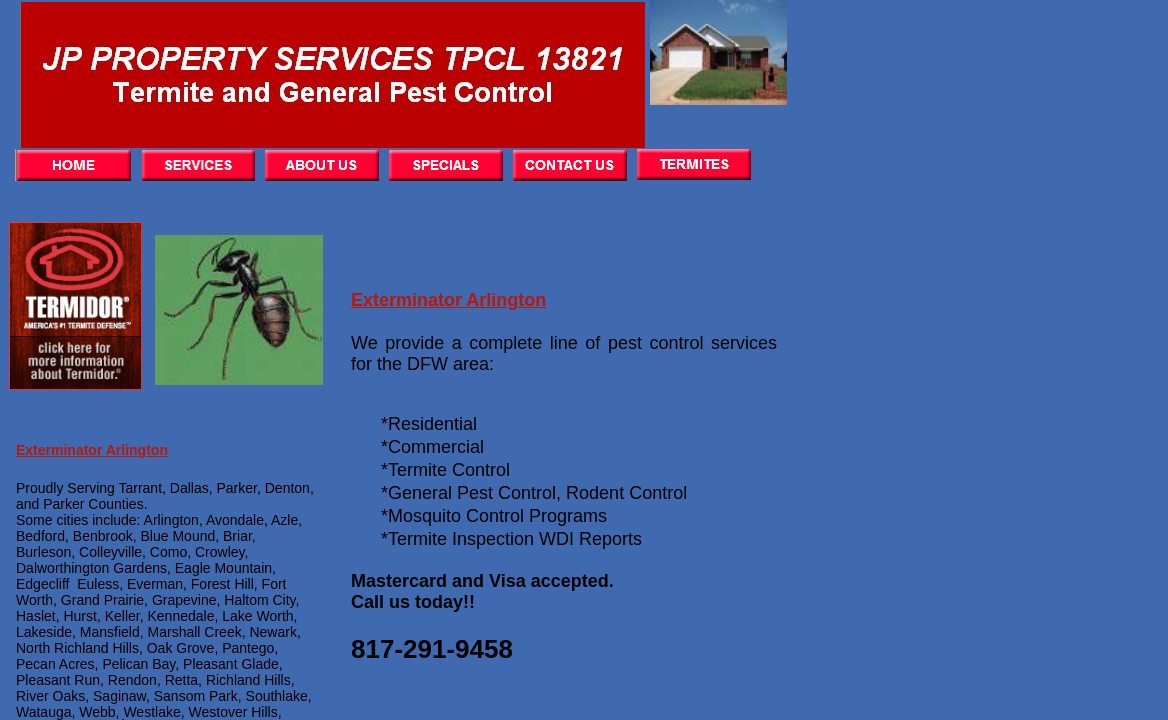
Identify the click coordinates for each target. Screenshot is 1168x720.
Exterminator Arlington (448, 300)
